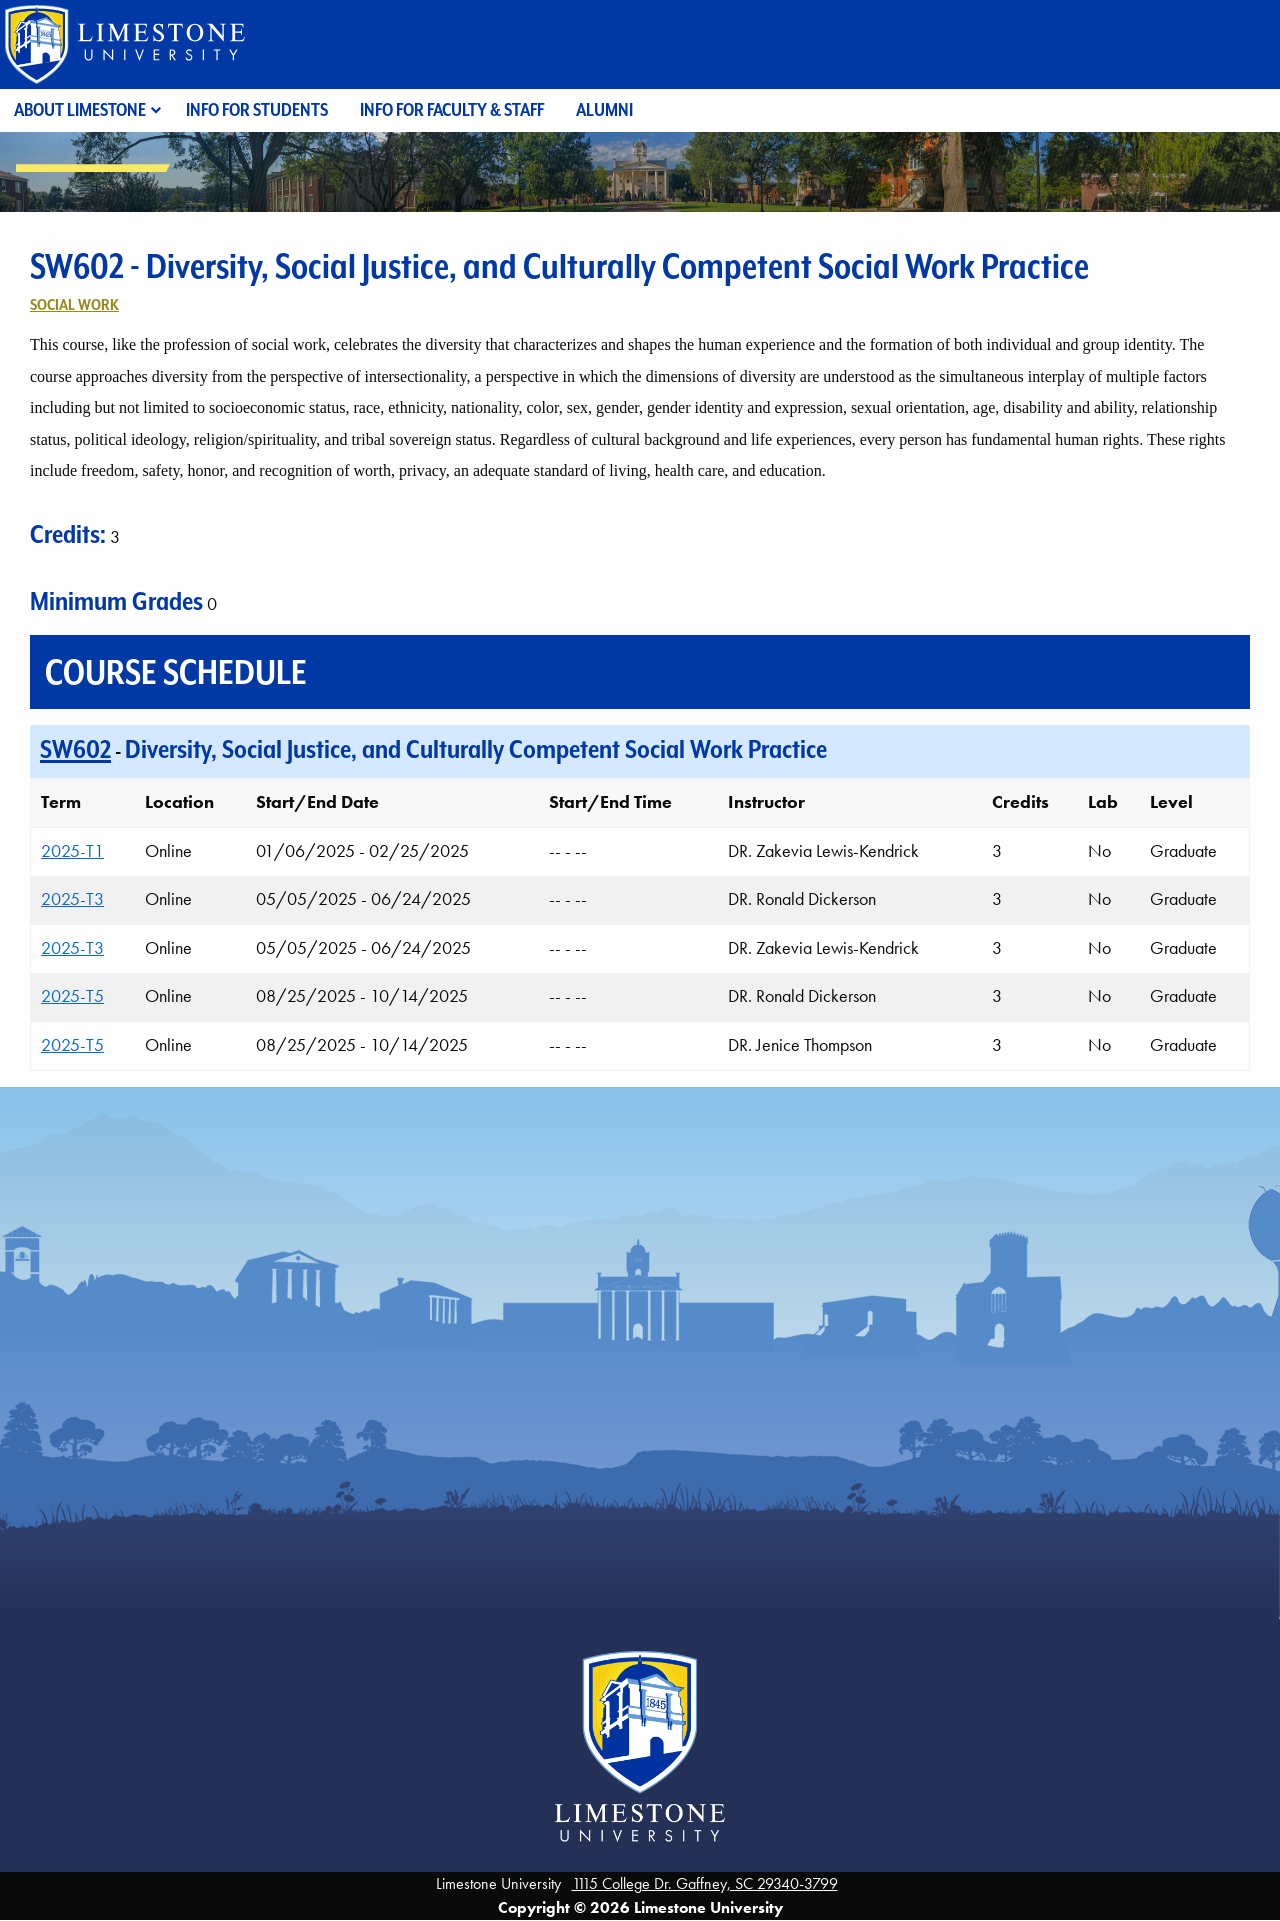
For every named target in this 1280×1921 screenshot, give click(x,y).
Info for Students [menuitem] (257, 109)
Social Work (74, 304)
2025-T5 (72, 996)
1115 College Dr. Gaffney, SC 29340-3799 (705, 1883)
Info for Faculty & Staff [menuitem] (452, 109)
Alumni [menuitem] (604, 109)
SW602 (75, 749)
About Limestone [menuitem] (80, 109)
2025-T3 (72, 899)
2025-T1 (72, 851)
